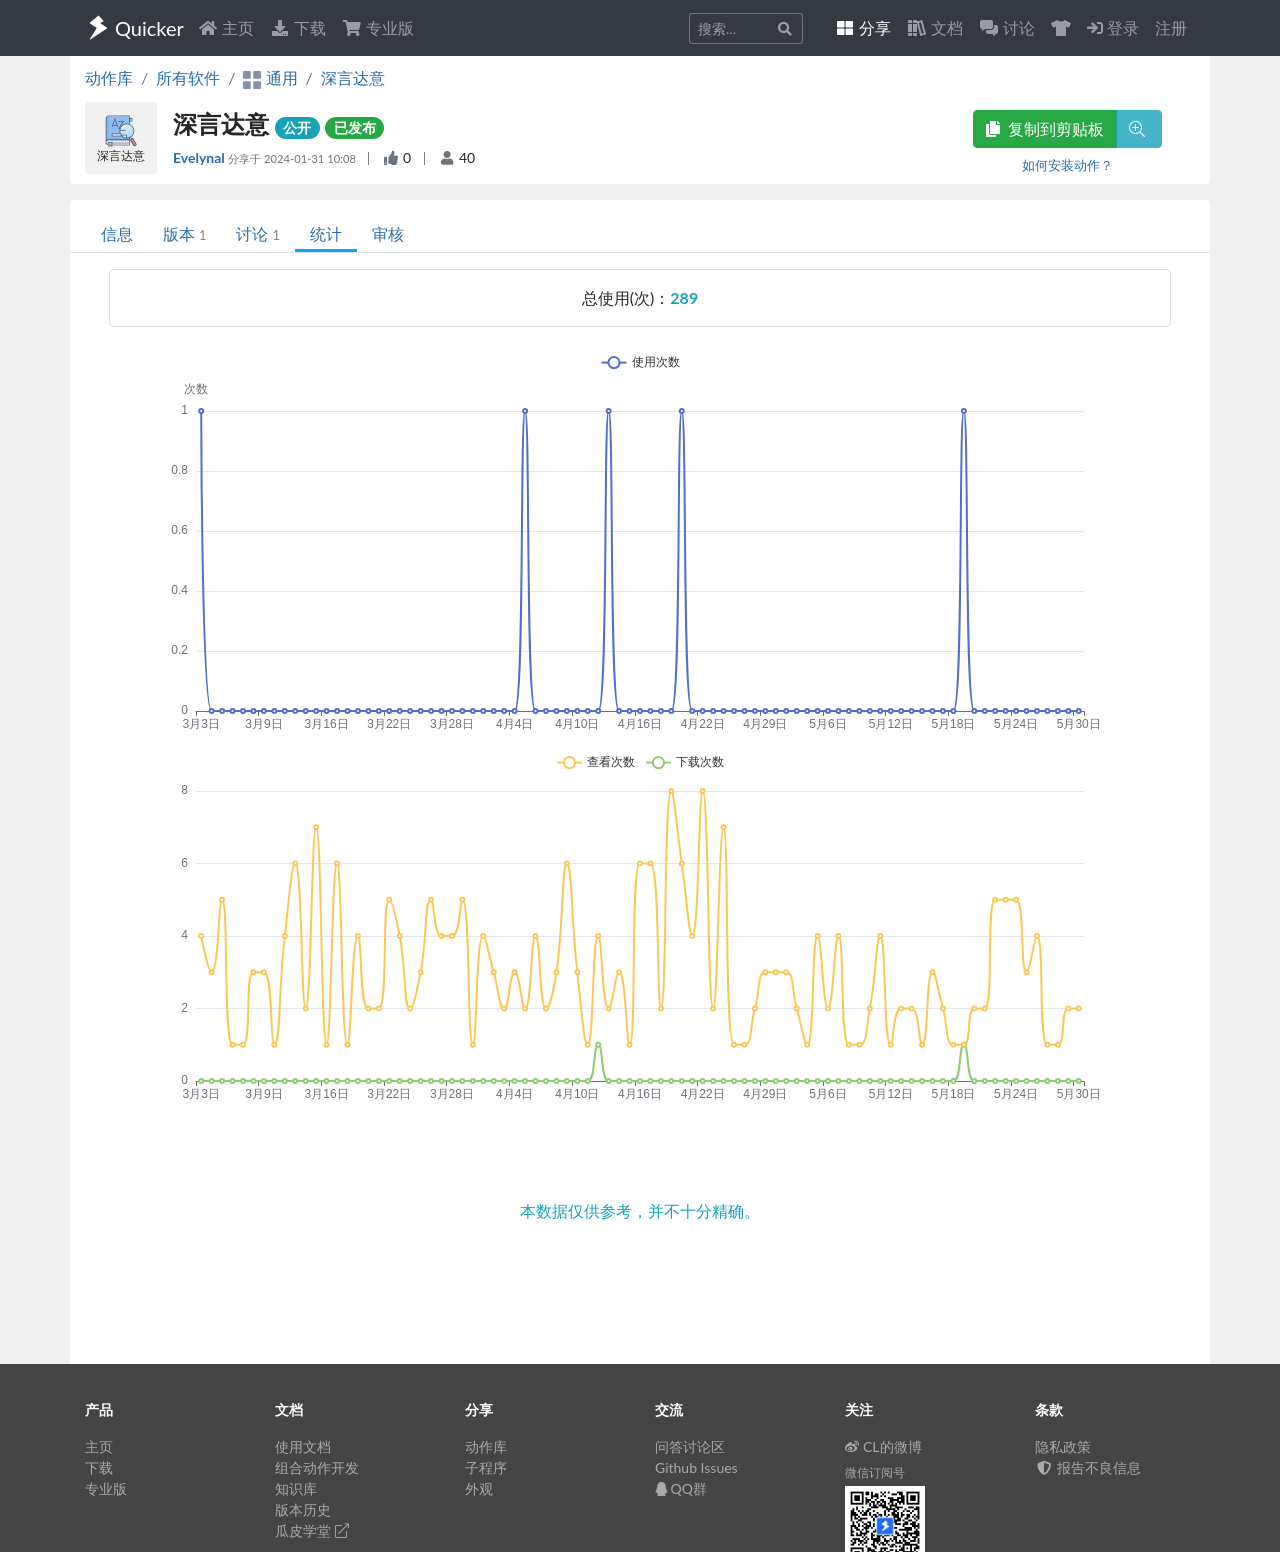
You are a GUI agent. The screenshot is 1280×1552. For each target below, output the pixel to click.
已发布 (355, 127)
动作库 (109, 77)
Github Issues (696, 1467)
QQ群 (681, 1488)
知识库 (296, 1488)
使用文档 (303, 1446)
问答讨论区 (690, 1446)
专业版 (378, 27)
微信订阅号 (875, 1472)
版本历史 (303, 1509)
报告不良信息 (1088, 1467)
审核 (388, 233)
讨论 (257, 233)
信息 (117, 233)
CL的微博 (883, 1446)
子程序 (486, 1467)
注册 (1171, 27)
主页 (226, 27)
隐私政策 (1063, 1446)
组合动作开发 (317, 1467)
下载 (298, 27)
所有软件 (188, 77)
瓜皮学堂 (312, 1530)
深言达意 (353, 77)
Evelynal (200, 157)
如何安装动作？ (1067, 165)
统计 (326, 233)
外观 (479, 1488)
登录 (1113, 27)
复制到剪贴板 (1045, 128)
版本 (184, 233)
